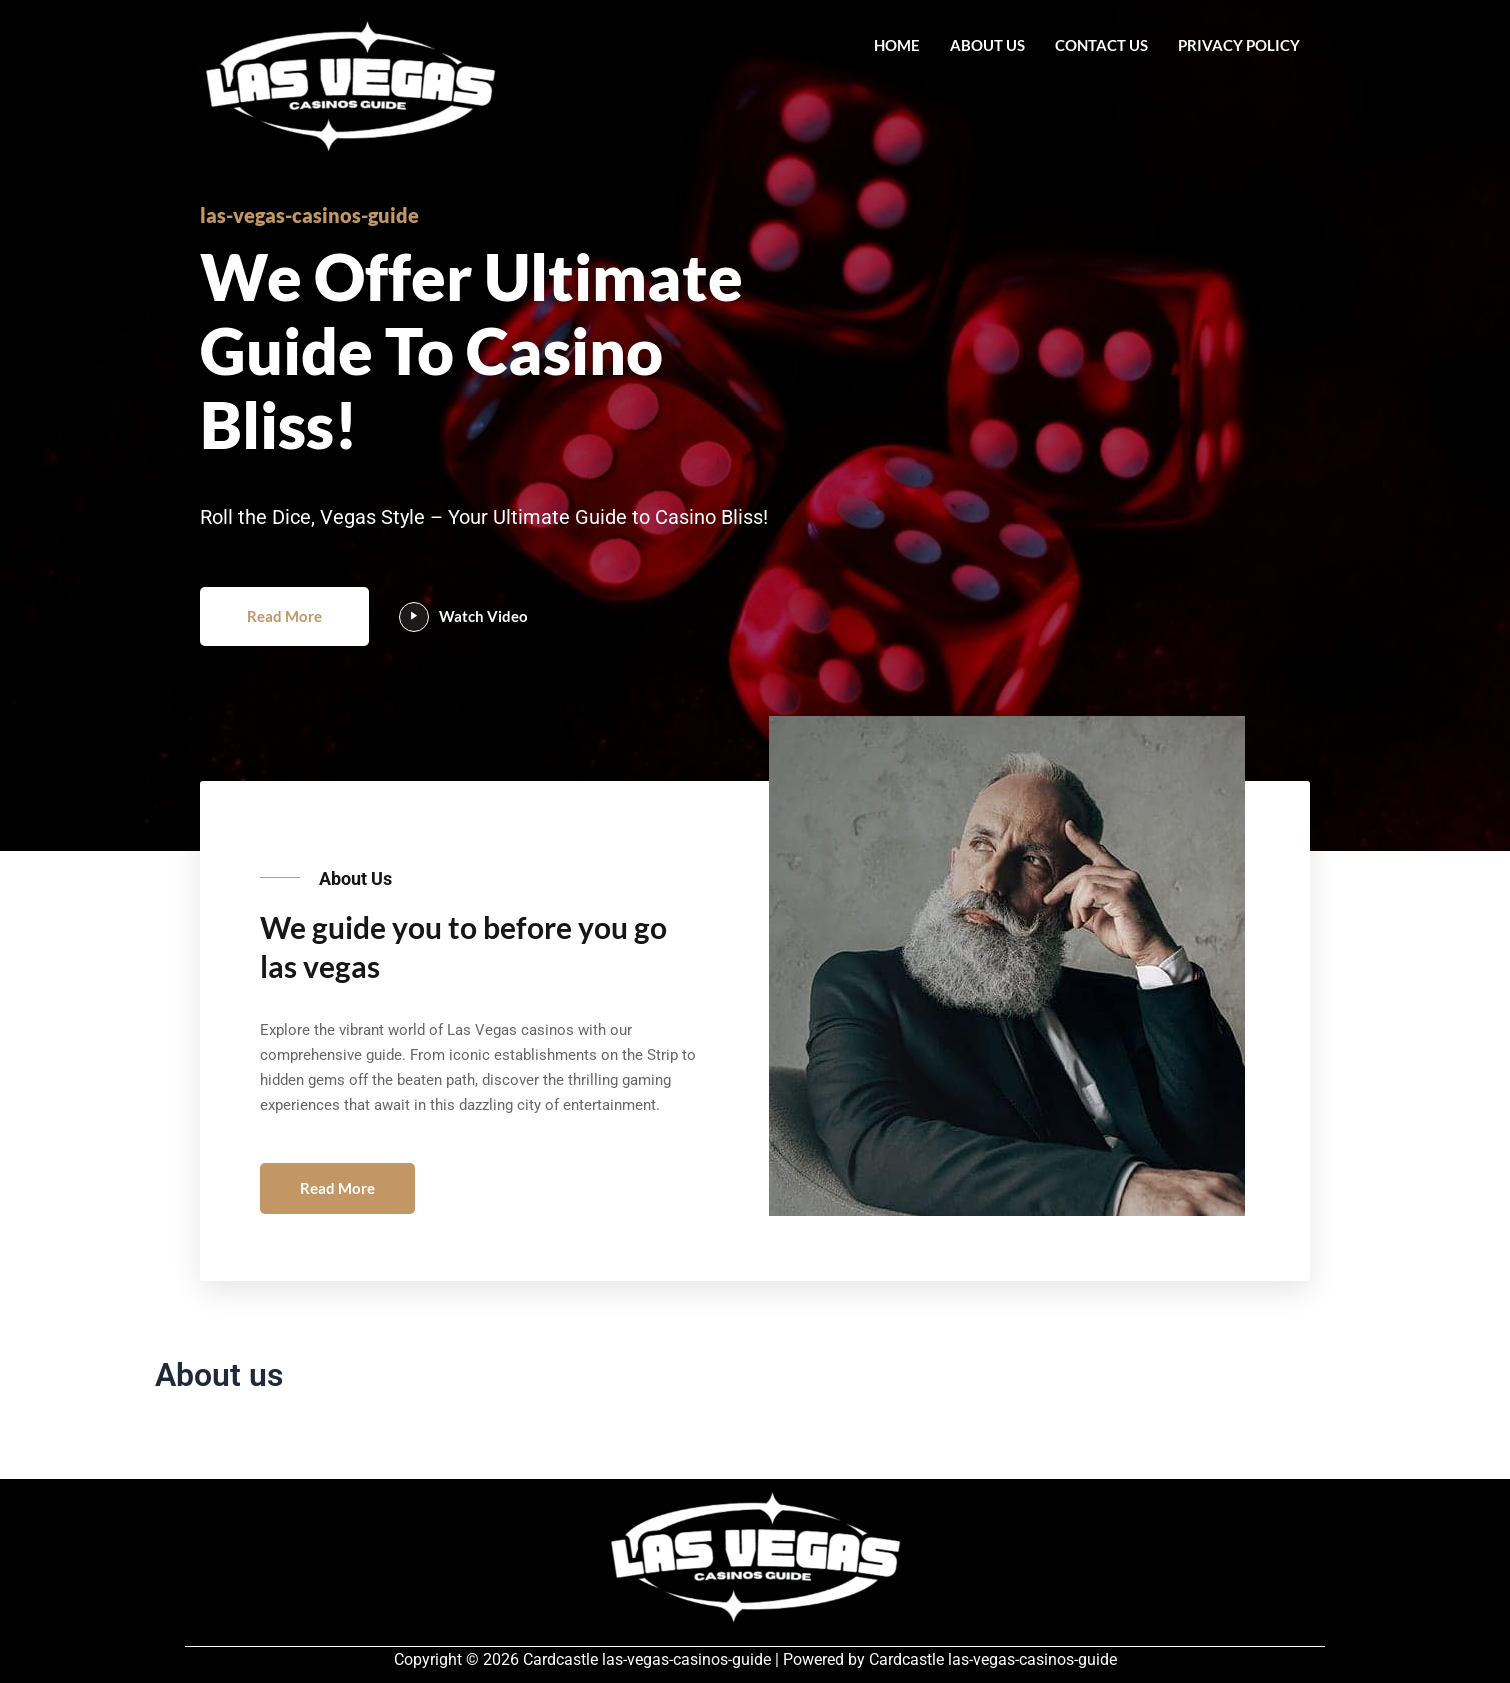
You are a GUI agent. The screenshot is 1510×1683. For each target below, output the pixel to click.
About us (987, 45)
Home (897, 45)
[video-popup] (414, 617)
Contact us (1101, 45)
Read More (284, 616)
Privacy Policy (1239, 45)
